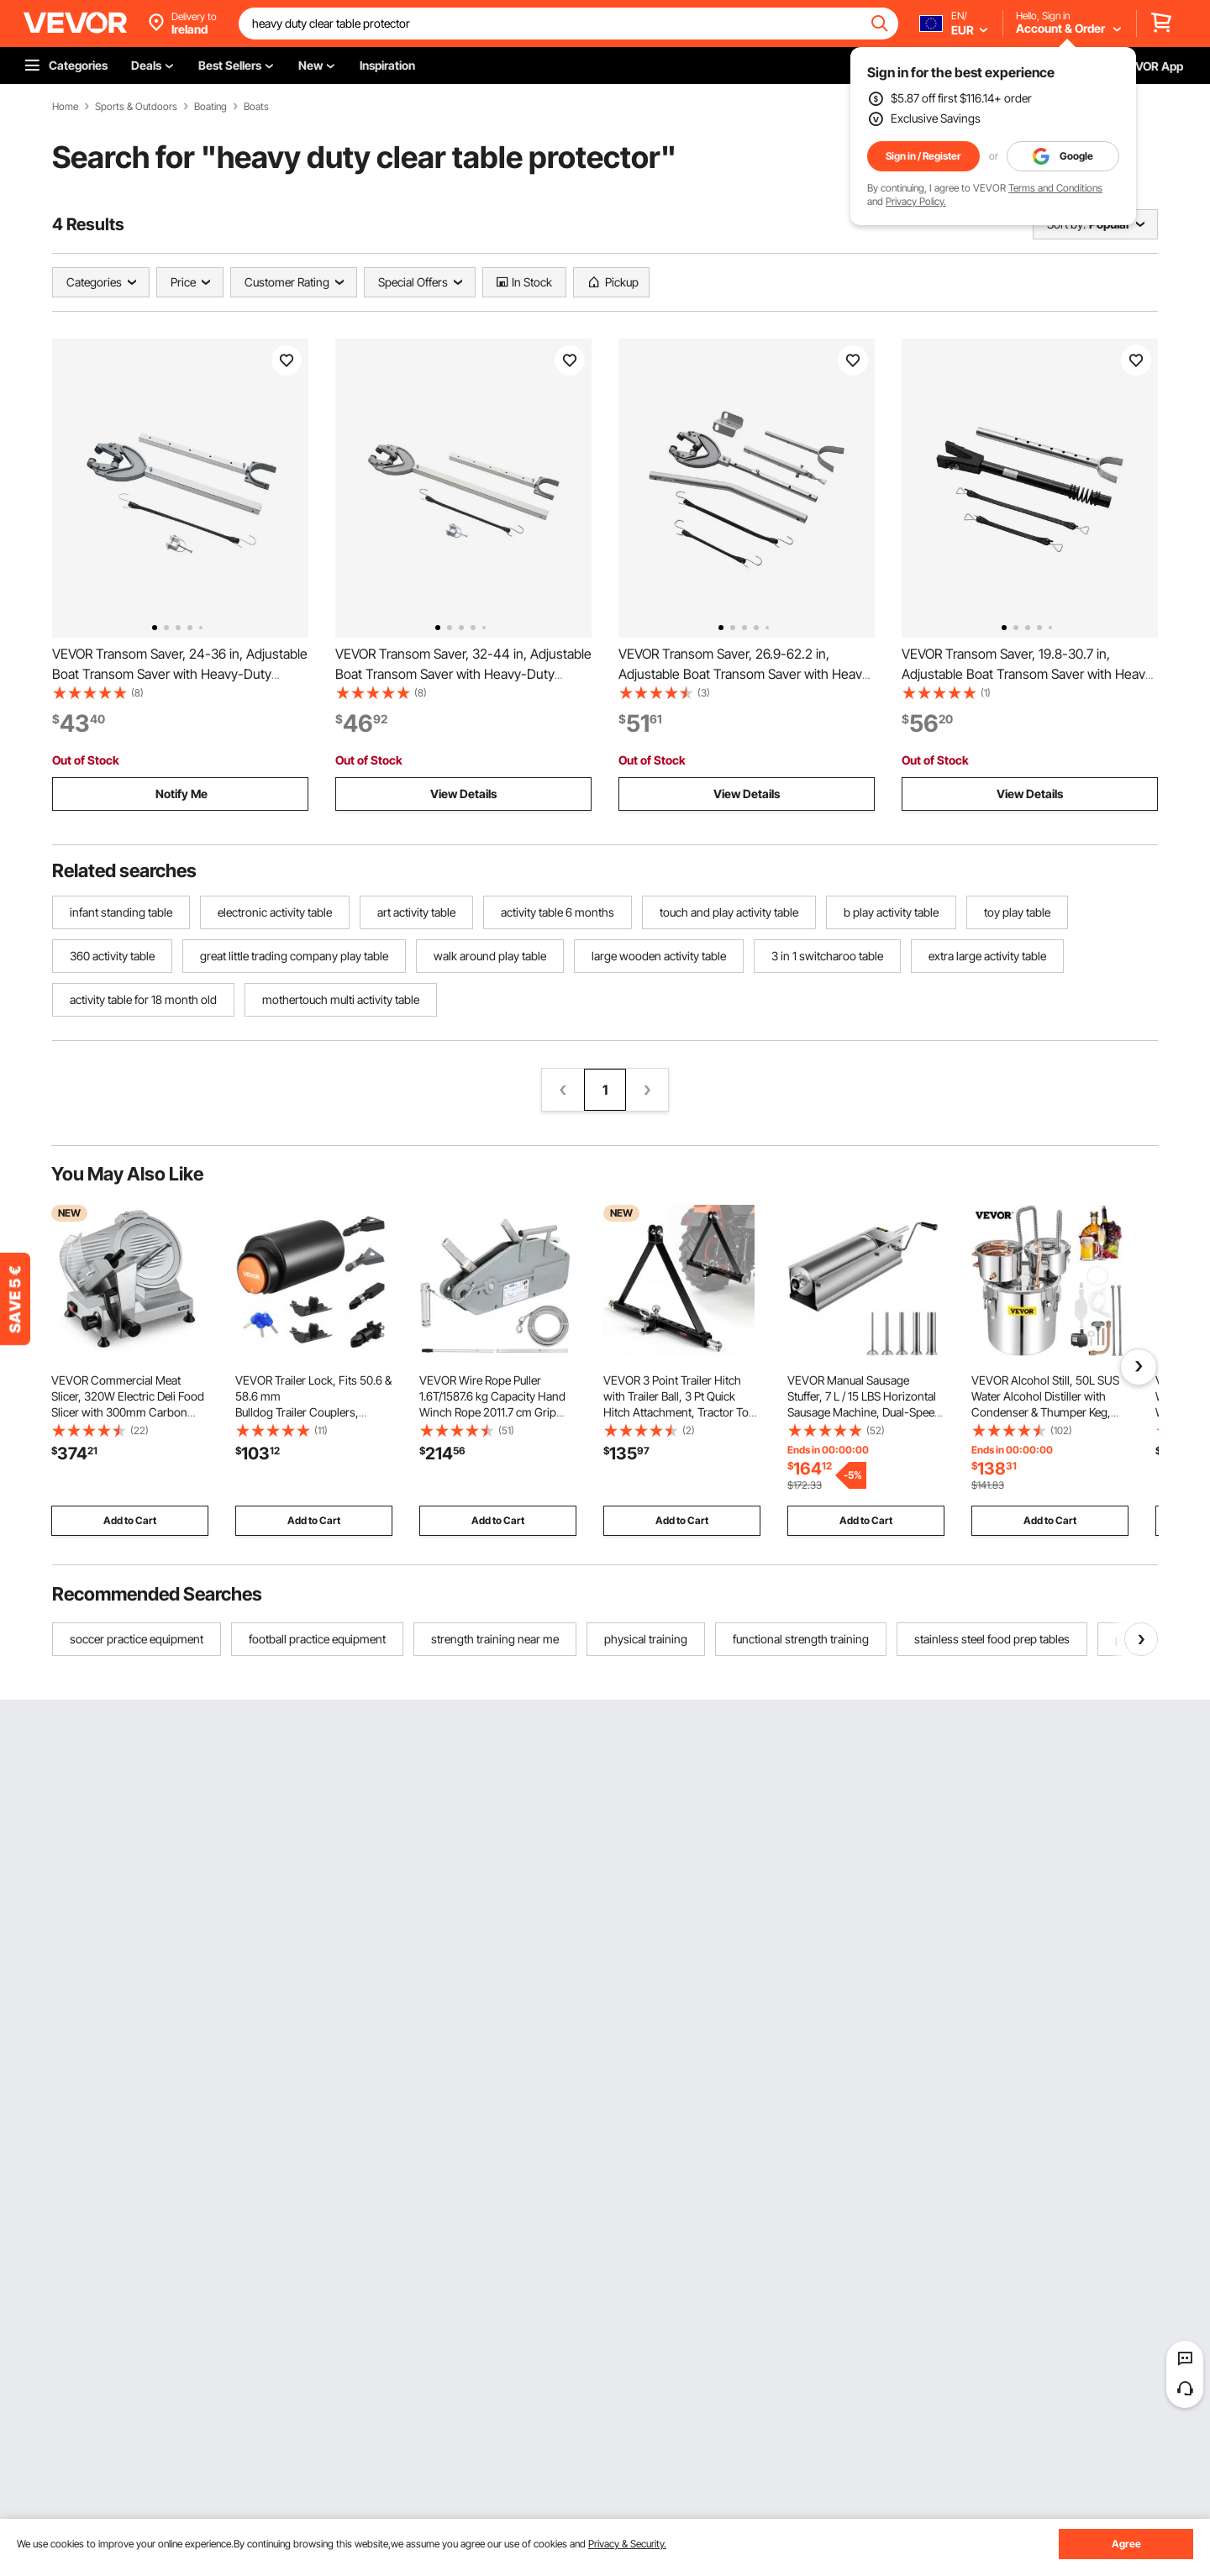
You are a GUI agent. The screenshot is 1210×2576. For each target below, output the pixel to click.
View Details (463, 793)
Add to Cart (129, 1520)
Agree (1126, 2543)
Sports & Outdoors (136, 107)
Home (65, 107)
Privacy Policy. (916, 201)
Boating (210, 107)
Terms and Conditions (1055, 187)
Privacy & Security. (627, 2543)
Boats (256, 107)
